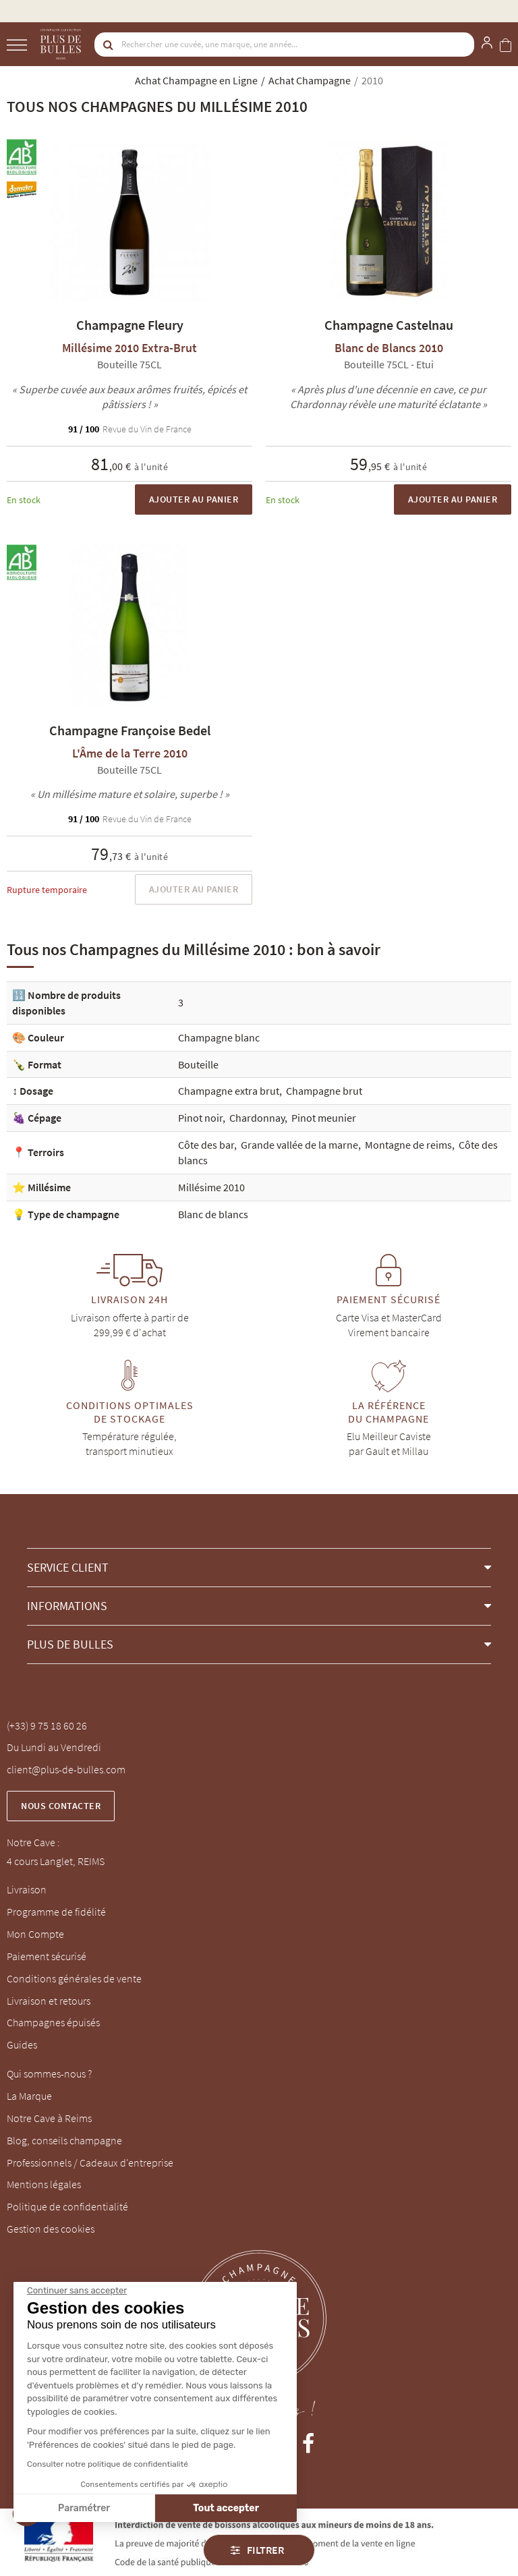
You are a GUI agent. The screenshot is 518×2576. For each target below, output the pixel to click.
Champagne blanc (219, 1037)
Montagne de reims (408, 1144)
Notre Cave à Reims (49, 2118)
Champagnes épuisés (53, 2022)
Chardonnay (257, 1117)
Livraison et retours (48, 2000)
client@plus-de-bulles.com (66, 1769)
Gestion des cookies (50, 2228)
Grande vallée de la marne (299, 1144)
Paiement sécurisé (46, 1956)
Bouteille (198, 1064)
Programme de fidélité (56, 1911)
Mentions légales (44, 2184)
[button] (259, 1567)
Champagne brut (324, 1090)
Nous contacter (60, 1806)
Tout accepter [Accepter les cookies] (142, 2508)
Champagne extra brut (228, 1090)
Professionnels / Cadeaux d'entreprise (90, 2162)
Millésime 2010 (211, 1187)
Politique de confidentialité (67, 2206)
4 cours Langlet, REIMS (56, 1861)
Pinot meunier (323, 1117)
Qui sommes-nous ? (49, 2073)
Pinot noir (200, 1117)
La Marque (29, 2095)
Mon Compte (35, 1934)
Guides (22, 2044)
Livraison (27, 1889)
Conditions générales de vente (74, 1978)
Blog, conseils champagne (64, 2140)
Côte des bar (206, 1144)
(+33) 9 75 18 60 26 (47, 1725)
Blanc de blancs (213, 1214)
